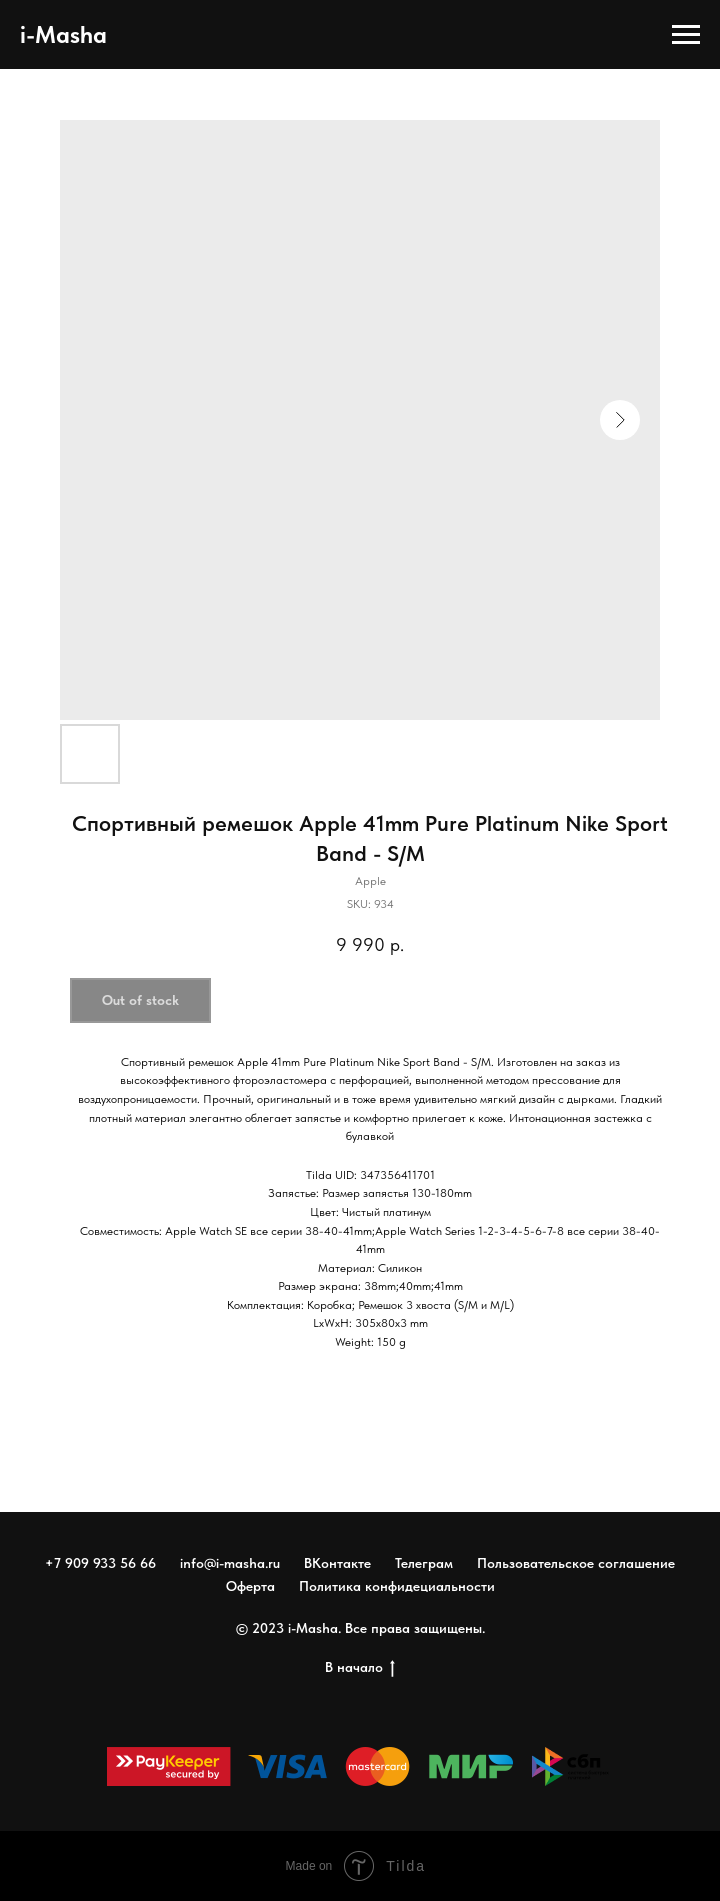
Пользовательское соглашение (576, 1563)
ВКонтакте (337, 1563)
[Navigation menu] (686, 35)
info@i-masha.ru (230, 1563)
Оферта (250, 1586)
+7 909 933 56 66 (100, 1563)
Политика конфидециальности (397, 1586)
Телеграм (424, 1563)
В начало (360, 1668)
